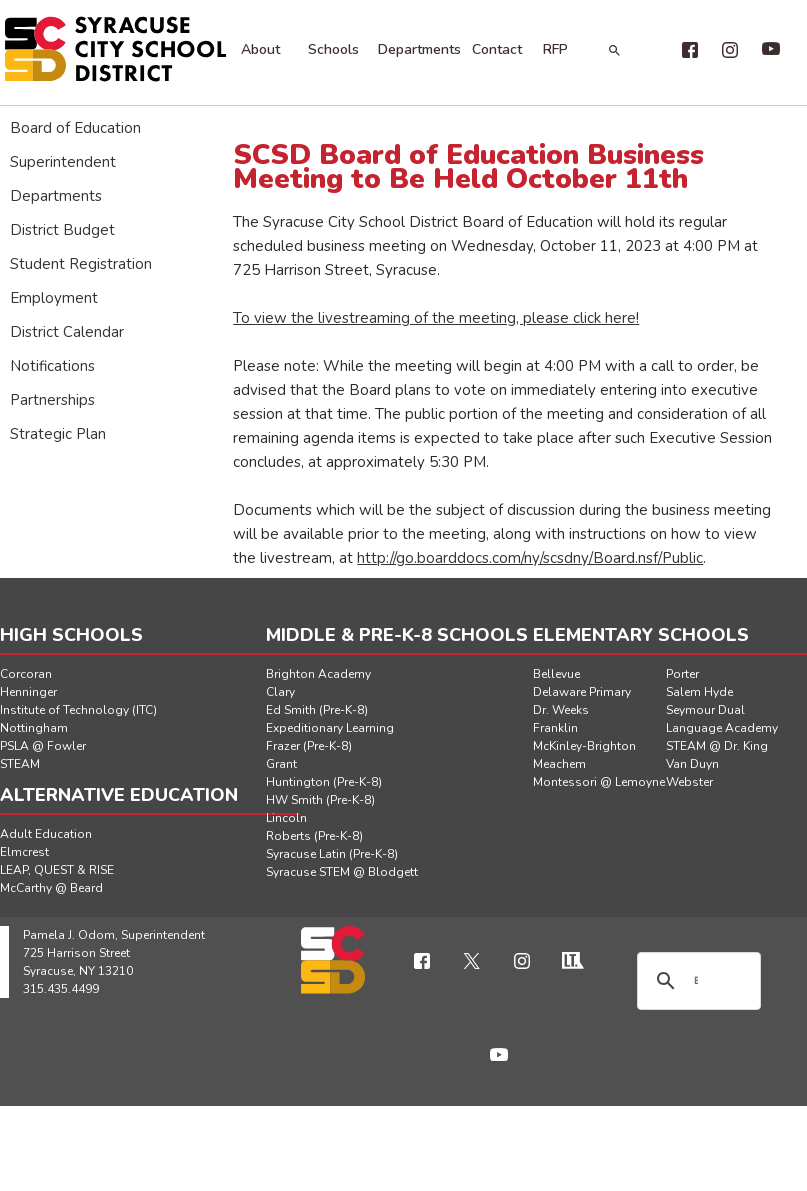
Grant (281, 764)
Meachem (559, 764)
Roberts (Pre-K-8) (314, 836)
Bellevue (556, 674)
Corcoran (26, 674)
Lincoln (286, 818)
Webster (689, 782)
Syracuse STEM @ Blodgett (342, 872)
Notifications (52, 366)
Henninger (28, 692)
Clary (280, 692)
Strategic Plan (58, 434)
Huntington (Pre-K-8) (324, 782)
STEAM (20, 764)
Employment (54, 298)
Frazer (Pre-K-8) (309, 746)
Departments (419, 49)
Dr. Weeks (561, 710)
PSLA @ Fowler (43, 746)
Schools (333, 49)
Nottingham (34, 728)
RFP (555, 49)
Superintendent (63, 162)
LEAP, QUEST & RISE (57, 870)
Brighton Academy (318, 674)
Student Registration (81, 264)
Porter (682, 674)
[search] (696, 981)
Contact (497, 49)
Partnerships (52, 400)
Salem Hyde (699, 692)
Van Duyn (692, 764)
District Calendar (67, 332)
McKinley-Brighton (584, 746)
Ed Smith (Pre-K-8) (317, 710)
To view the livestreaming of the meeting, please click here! (436, 318)
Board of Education (75, 128)
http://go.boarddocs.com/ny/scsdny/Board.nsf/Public (530, 558)
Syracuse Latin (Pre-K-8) (332, 854)
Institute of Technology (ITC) (78, 710)
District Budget (62, 230)
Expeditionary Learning (330, 728)
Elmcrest (24, 852)
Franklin (555, 728)
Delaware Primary (582, 692)
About (260, 49)
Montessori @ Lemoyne (599, 782)
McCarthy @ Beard (51, 888)
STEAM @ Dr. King (717, 746)
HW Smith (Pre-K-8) (320, 800)
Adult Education (46, 834)
